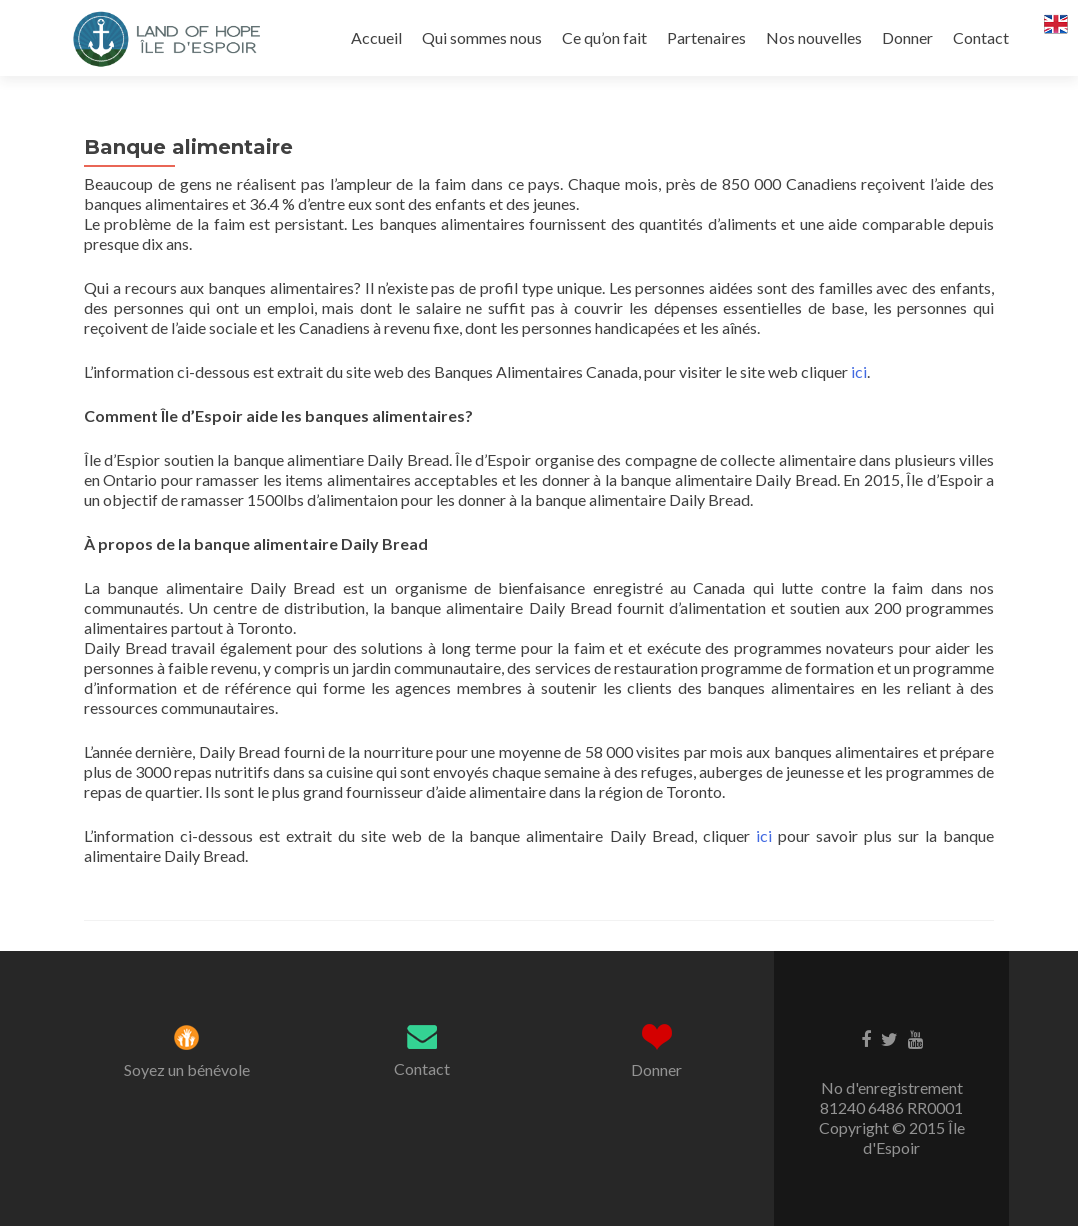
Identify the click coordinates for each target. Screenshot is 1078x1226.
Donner (907, 37)
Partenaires (706, 37)
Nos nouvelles (814, 37)
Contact (981, 37)
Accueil (376, 37)
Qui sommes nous (482, 37)
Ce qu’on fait (604, 37)
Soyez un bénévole (187, 1069)
